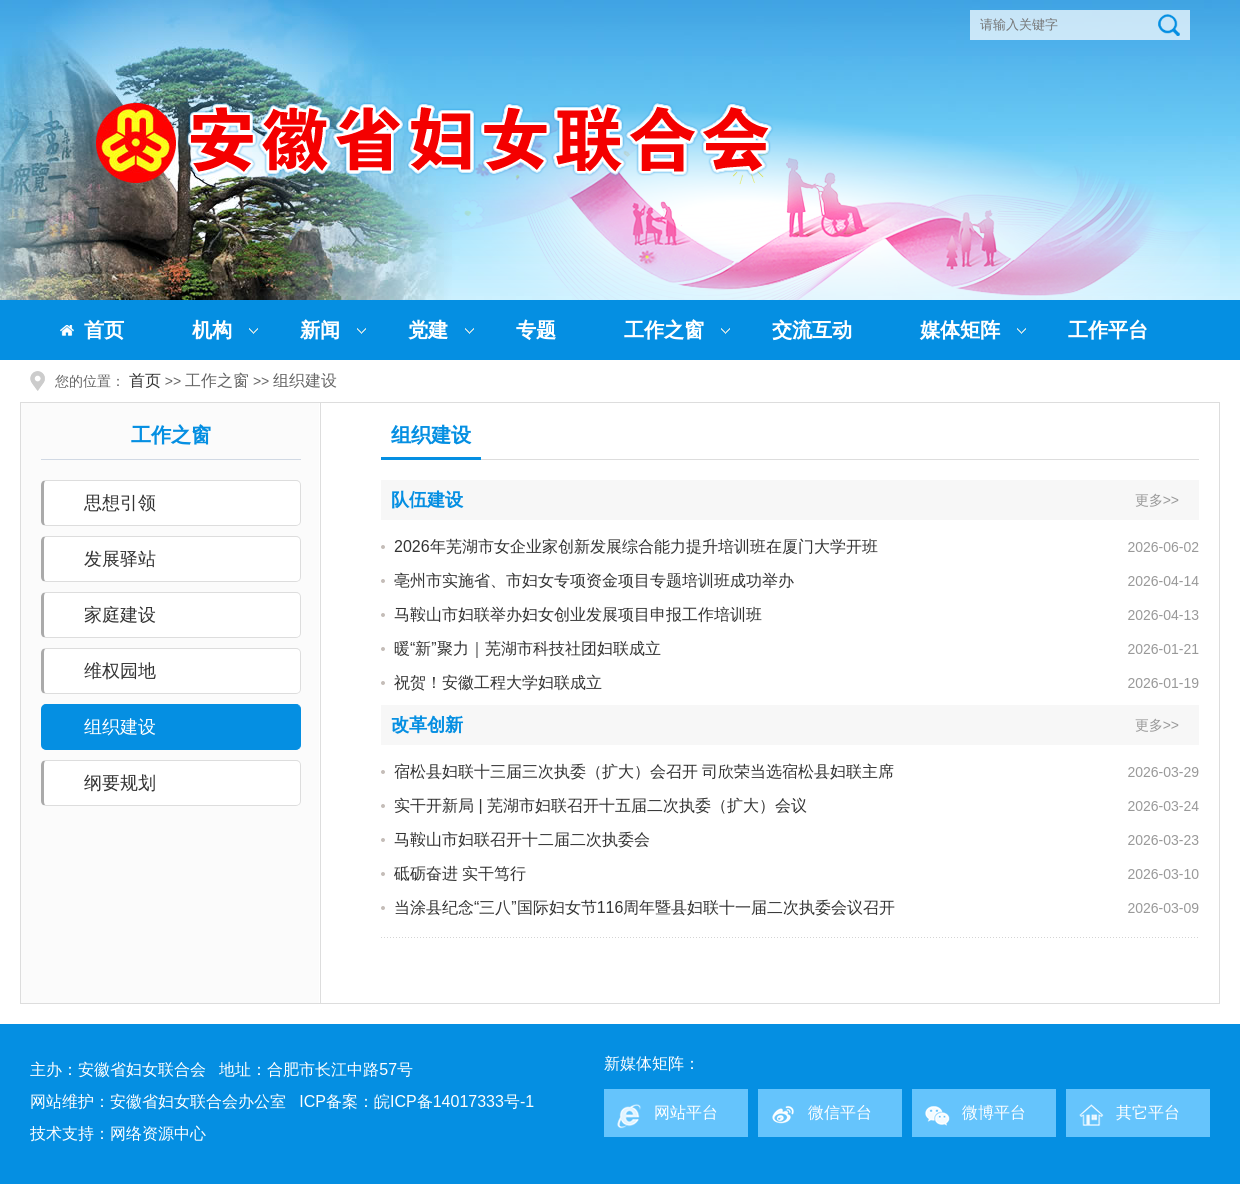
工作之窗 (664, 330)
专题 (536, 330)
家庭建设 (120, 615)
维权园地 (120, 671)
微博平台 (994, 1112)
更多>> (1157, 500)
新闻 (320, 330)
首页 (104, 330)
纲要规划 (120, 783)
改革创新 (427, 725)
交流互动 (812, 330)
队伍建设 (427, 500)
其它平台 (1148, 1112)
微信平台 (840, 1112)
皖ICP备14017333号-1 (454, 1101)
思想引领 (120, 503)
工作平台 (1108, 330)
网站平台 (686, 1112)
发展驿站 (120, 559)
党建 (428, 330)
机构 (212, 330)
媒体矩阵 (960, 330)
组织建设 (305, 380)
